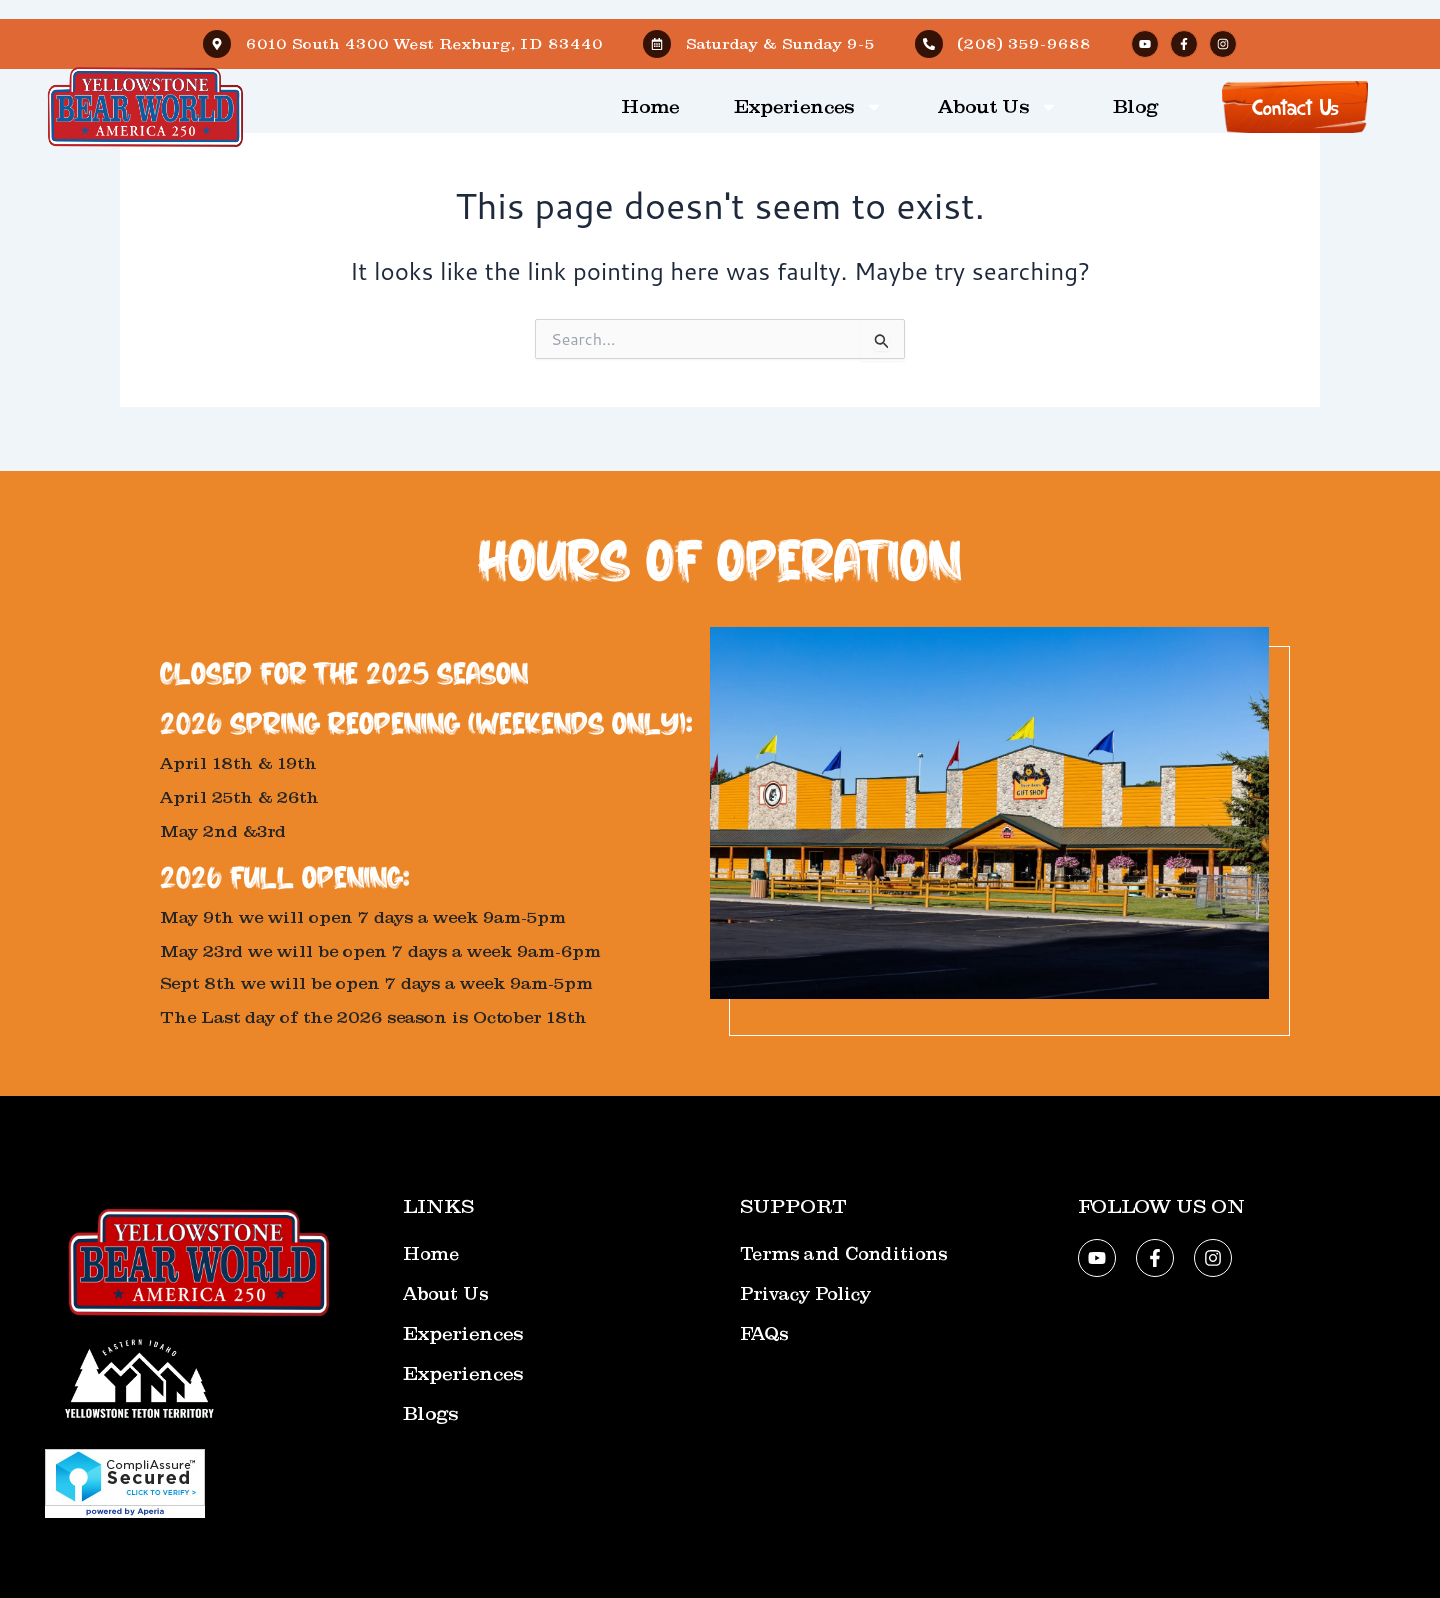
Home (650, 107)
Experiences (808, 107)
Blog (1135, 107)
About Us (998, 107)
